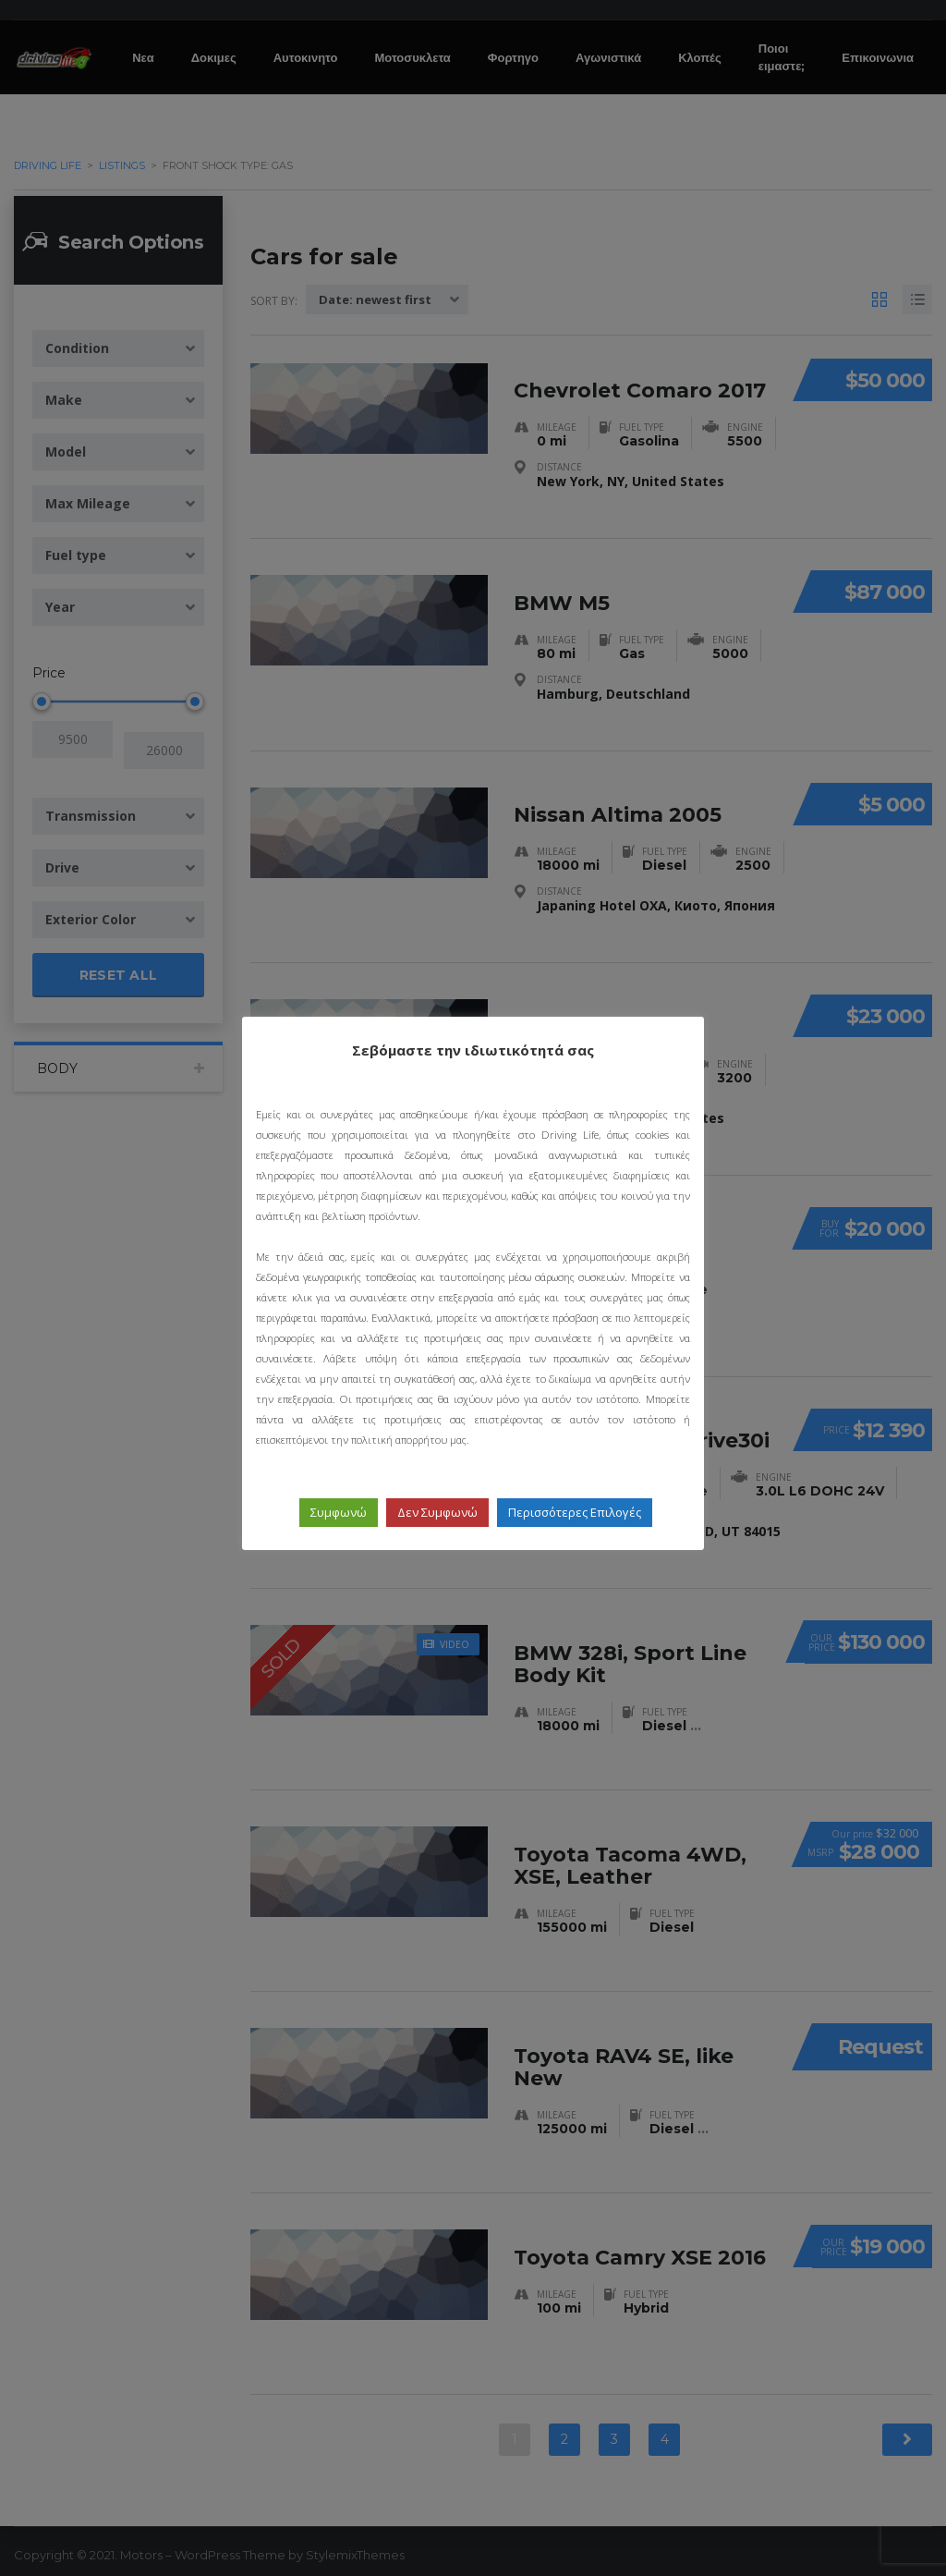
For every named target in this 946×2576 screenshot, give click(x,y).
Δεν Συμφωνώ (437, 1512)
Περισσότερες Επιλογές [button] (574, 1512)
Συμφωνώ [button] (338, 1512)
